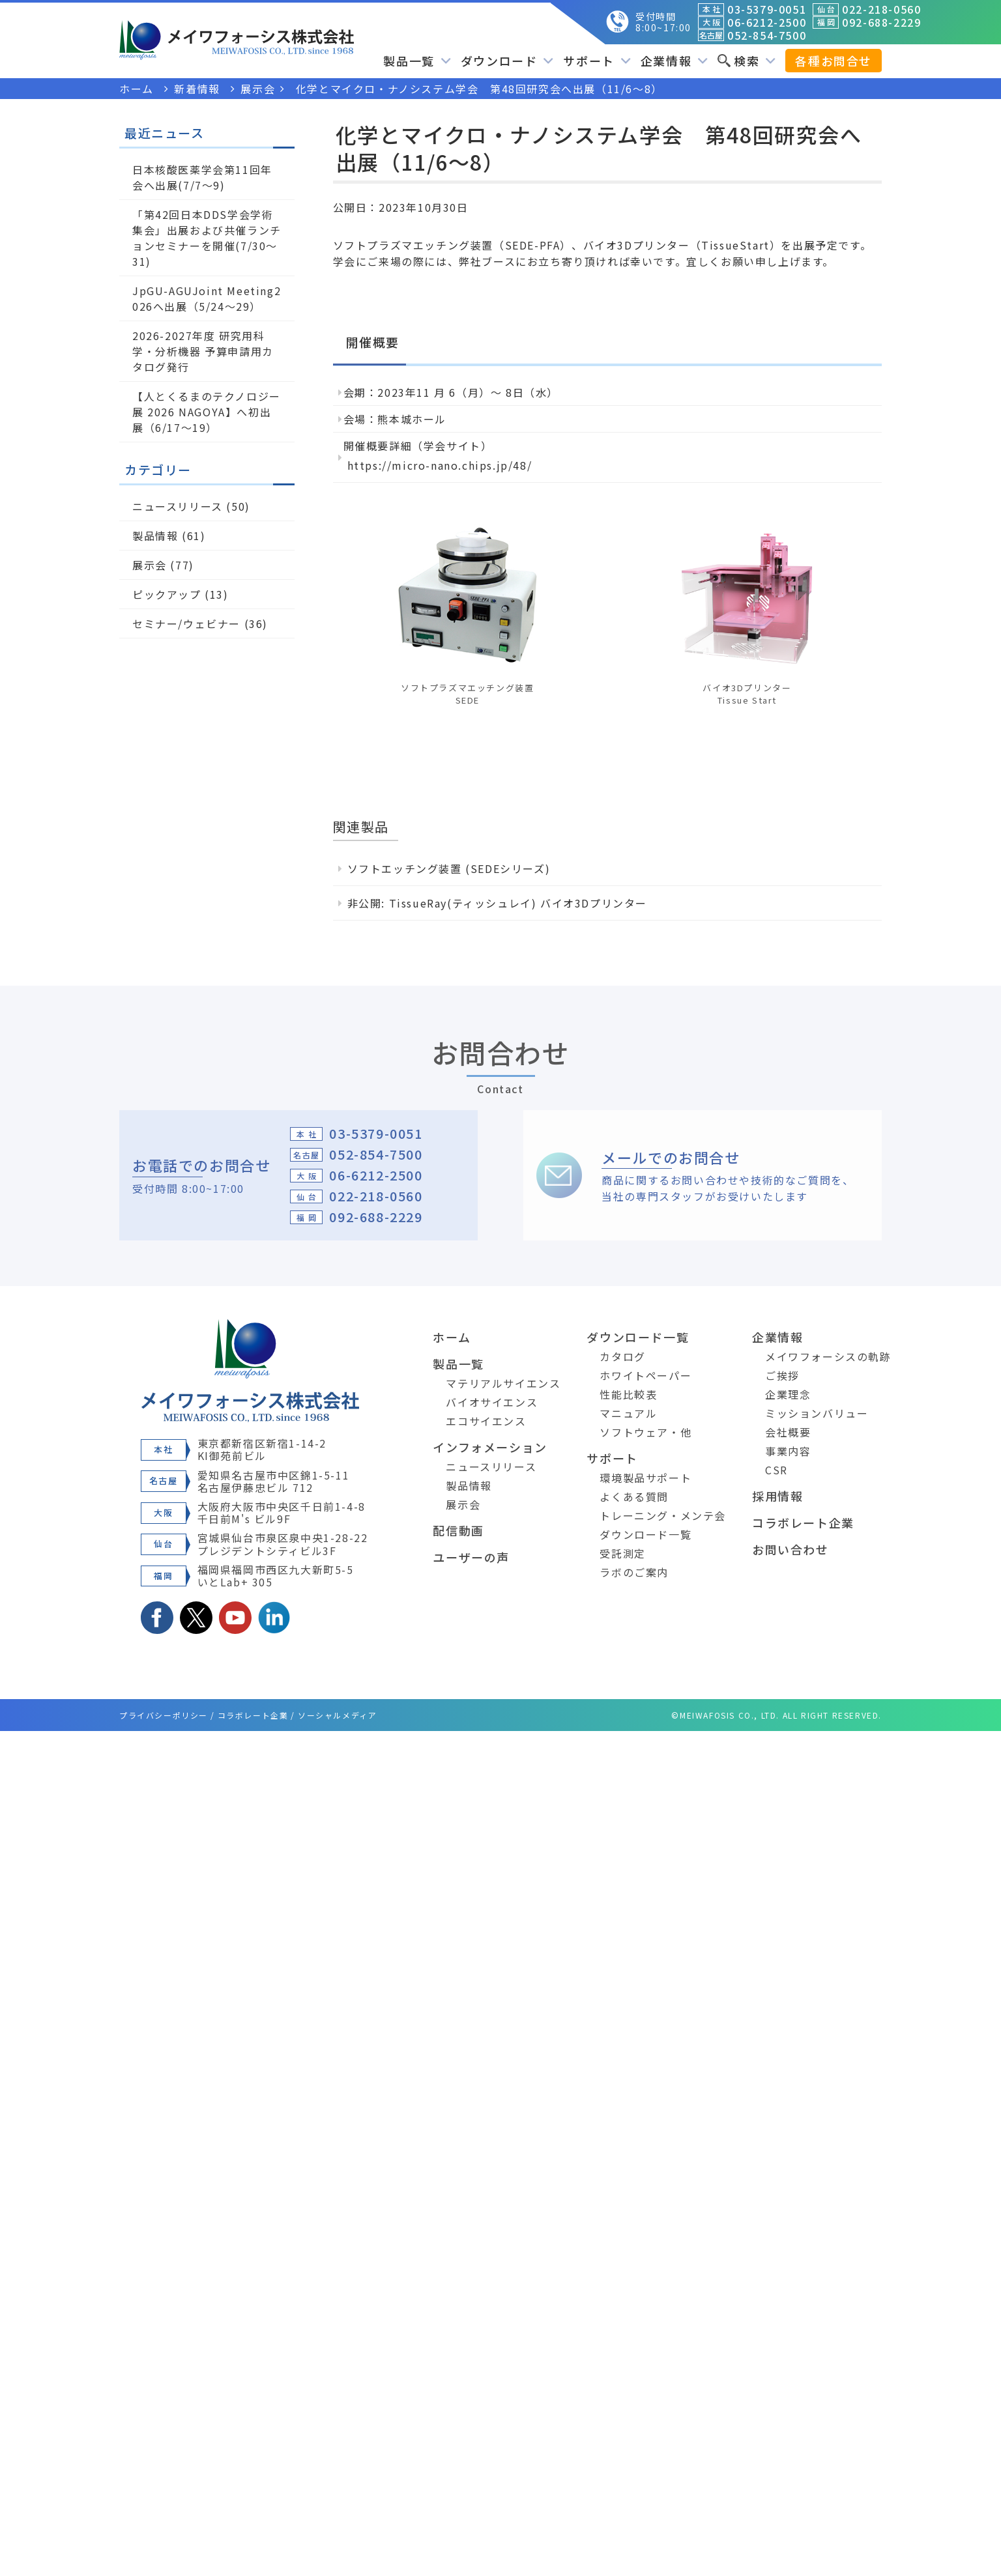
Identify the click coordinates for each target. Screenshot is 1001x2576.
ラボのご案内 (634, 1572)
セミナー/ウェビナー (186, 623)
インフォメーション (490, 1446)
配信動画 (458, 1530)
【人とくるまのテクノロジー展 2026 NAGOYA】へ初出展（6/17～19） (206, 411)
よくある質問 (634, 1496)
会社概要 (788, 1432)
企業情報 (674, 60)
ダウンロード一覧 (638, 1336)
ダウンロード (507, 60)
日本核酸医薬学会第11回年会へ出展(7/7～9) (202, 177)
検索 (747, 60)
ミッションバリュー (816, 1413)
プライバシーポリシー (163, 1715)
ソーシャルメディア (337, 1715)
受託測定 (622, 1553)
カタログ (622, 1356)
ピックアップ (166, 594)
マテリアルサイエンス (503, 1383)
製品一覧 (416, 60)
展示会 (149, 565)
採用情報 (777, 1495)
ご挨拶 (782, 1375)
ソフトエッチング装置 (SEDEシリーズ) (449, 868)
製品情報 (155, 535)
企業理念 (788, 1394)
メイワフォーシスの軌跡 (828, 1356)
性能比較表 (628, 1394)
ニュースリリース (177, 506)
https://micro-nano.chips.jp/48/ (439, 465)
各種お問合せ (833, 60)
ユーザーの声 (471, 1557)
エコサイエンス (486, 1421)
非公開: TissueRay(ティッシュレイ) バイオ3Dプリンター (497, 903)
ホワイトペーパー (645, 1375)
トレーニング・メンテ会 (663, 1515)
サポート (596, 60)
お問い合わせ (790, 1549)
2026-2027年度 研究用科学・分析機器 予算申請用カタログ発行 (203, 351)
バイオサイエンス (492, 1402)
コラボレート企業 (803, 1522)
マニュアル (628, 1413)
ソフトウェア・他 (645, 1432)
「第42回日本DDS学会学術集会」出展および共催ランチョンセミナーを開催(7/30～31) (207, 238)
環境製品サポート (645, 1477)
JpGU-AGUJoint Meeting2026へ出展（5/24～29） (206, 298)
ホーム (452, 1336)
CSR (776, 1470)
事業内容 (788, 1451)
